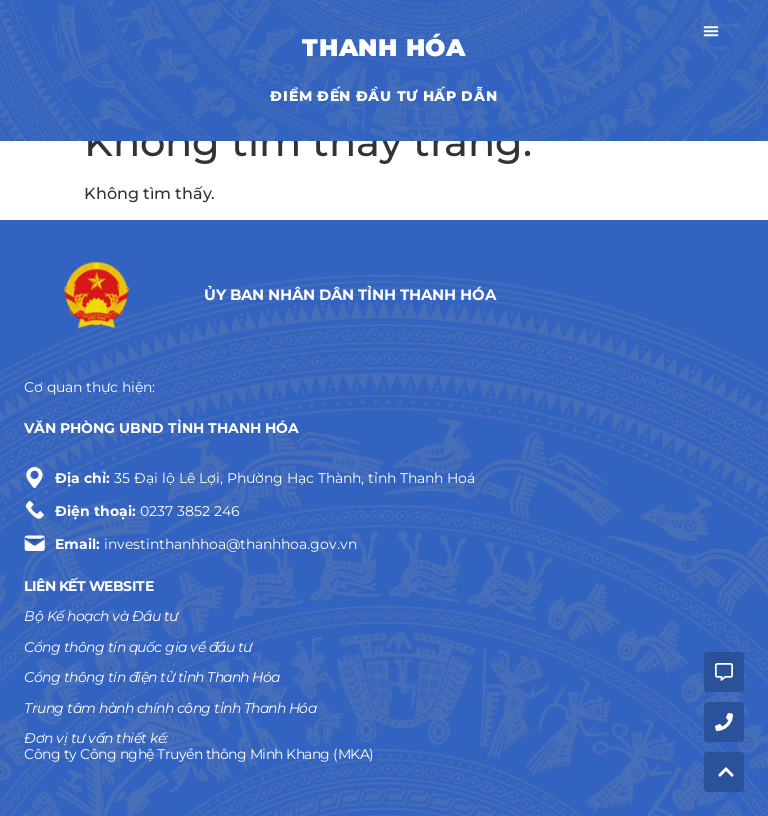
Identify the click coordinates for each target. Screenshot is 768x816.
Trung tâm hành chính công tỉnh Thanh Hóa (170, 708)
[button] (711, 34)
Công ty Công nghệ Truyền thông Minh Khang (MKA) (199, 754)
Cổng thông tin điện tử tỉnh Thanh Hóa (152, 677)
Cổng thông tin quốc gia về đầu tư (138, 647)
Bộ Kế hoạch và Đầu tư (101, 616)
